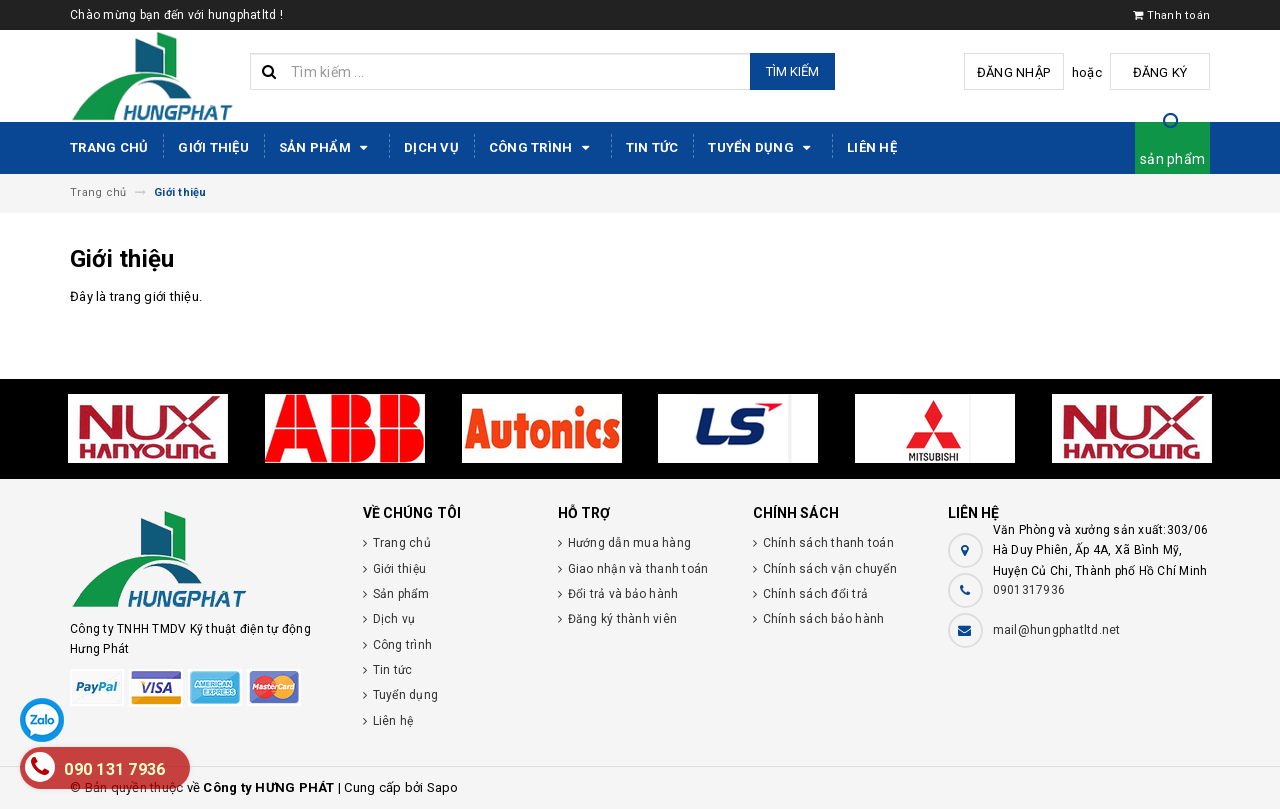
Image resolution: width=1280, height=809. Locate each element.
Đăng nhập (1013, 72)
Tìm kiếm (792, 71)
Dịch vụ (431, 147)
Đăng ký (1160, 72)
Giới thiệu (213, 147)
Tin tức (652, 147)
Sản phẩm (326, 148)
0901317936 (1029, 590)
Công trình (542, 148)
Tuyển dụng (762, 148)
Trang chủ (109, 147)
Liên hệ (872, 147)
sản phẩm (1172, 159)
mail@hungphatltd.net (1057, 630)
